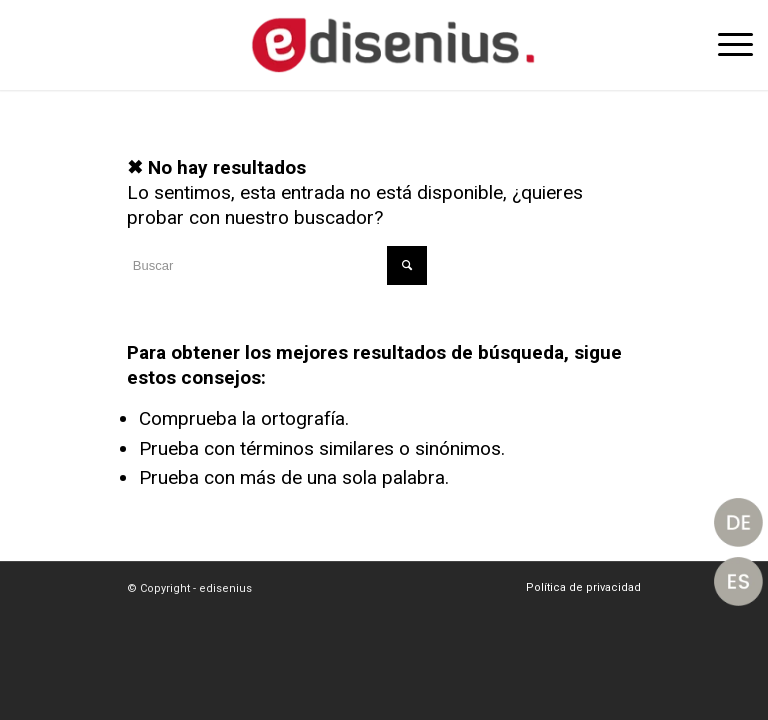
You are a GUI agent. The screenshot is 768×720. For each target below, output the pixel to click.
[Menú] (725, 45)
